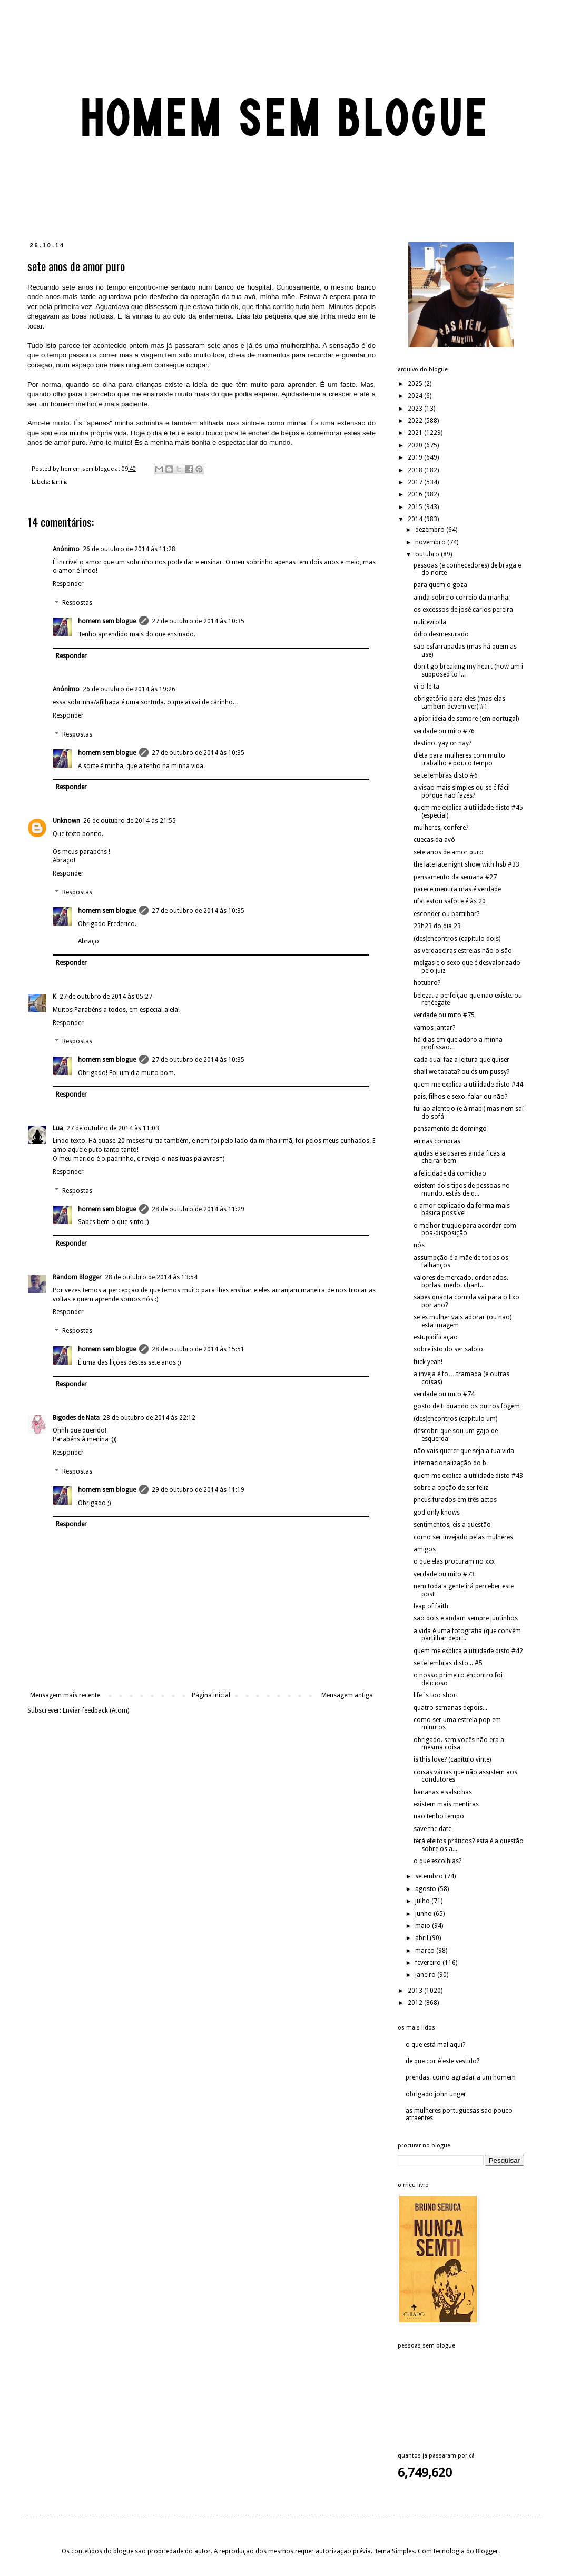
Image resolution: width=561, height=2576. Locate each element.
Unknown (66, 820)
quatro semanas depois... (450, 1708)
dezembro (430, 529)
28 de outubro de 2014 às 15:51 (198, 1349)
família (60, 482)
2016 (416, 494)
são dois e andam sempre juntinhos (466, 1618)
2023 (416, 408)
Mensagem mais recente (65, 1695)
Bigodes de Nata (76, 1417)
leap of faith (431, 1606)
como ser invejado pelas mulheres (463, 1537)
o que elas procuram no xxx (454, 1561)
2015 (416, 507)
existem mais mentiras (446, 1804)
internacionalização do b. (451, 1463)
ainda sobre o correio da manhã (461, 597)
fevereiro (428, 1962)
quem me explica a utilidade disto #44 (468, 1084)
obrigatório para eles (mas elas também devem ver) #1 (459, 702)
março (425, 1950)
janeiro (426, 1974)
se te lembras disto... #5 (448, 1663)
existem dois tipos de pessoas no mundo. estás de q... (462, 1189)
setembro (430, 1876)
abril (422, 1938)
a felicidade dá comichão (450, 1173)
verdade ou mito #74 (444, 1394)
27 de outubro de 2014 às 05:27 (106, 996)
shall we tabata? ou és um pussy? (461, 1072)
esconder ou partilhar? (446, 914)
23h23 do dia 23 (437, 926)
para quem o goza (440, 585)
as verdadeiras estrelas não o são (463, 950)
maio (423, 1925)
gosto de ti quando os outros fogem (467, 1406)
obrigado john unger (436, 2094)
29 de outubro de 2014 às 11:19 (198, 1490)
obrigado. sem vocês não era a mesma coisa (459, 1743)
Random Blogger (77, 1277)
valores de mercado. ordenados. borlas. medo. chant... (461, 1281)
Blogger (487, 2551)
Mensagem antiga (347, 1695)
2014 (416, 519)
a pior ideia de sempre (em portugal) (466, 718)
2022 (416, 420)
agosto (426, 1889)
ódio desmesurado (441, 634)
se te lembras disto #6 (446, 775)
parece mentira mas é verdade (457, 889)
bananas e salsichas (443, 1792)
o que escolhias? (437, 1861)
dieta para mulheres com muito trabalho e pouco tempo (459, 759)
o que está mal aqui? (435, 2044)
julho (423, 1901)
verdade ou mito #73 (444, 1574)
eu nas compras (437, 1141)
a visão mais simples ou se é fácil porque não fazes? (462, 791)
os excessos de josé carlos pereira (463, 609)
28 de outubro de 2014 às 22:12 (149, 1417)
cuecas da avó (434, 839)
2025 (416, 383)
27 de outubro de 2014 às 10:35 (198, 621)
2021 (416, 432)
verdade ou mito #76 (444, 731)
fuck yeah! (428, 1362)
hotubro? (427, 983)
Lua (58, 1128)
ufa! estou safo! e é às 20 (450, 901)
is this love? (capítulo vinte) (452, 1759)
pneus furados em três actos (455, 1500)
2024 (416, 396)
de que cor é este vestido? (442, 2061)
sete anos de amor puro (449, 852)
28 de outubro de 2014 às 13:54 (151, 1277)
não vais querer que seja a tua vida (464, 1451)
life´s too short (436, 1695)
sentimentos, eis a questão (452, 1524)
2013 (416, 1990)
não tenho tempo (439, 1816)
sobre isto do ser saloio (448, 1349)
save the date (432, 1829)
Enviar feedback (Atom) (96, 1710)
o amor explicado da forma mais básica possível (462, 1209)
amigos (425, 1549)
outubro (428, 554)
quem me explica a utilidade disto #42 (468, 1651)
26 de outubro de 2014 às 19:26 (129, 689)
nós (419, 1245)
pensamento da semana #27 (455, 877)
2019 (416, 457)
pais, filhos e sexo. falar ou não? (460, 1096)
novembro (431, 542)
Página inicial (211, 1695)
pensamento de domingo (450, 1128)
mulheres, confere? (441, 827)
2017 (416, 482)
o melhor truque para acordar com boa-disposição (465, 1229)
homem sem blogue (107, 621)
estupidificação (436, 1337)
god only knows (437, 1512)
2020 (416, 445)
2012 (416, 2002)
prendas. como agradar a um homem (461, 2077)
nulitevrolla (430, 622)
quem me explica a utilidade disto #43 (468, 1475)
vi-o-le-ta (426, 686)
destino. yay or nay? (442, 743)
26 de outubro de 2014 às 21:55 (129, 820)
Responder (68, 584)
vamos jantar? (434, 1027)
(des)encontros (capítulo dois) (457, 938)
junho (424, 1913)
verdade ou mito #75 (444, 1015)
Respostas (77, 602)
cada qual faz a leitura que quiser (461, 1059)
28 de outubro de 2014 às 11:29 (198, 1209)
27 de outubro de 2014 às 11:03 (112, 1128)
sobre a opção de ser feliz (451, 1487)
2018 (416, 470)
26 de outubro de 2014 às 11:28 (129, 549)
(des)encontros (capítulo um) (455, 1419)
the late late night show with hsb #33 (466, 864)
